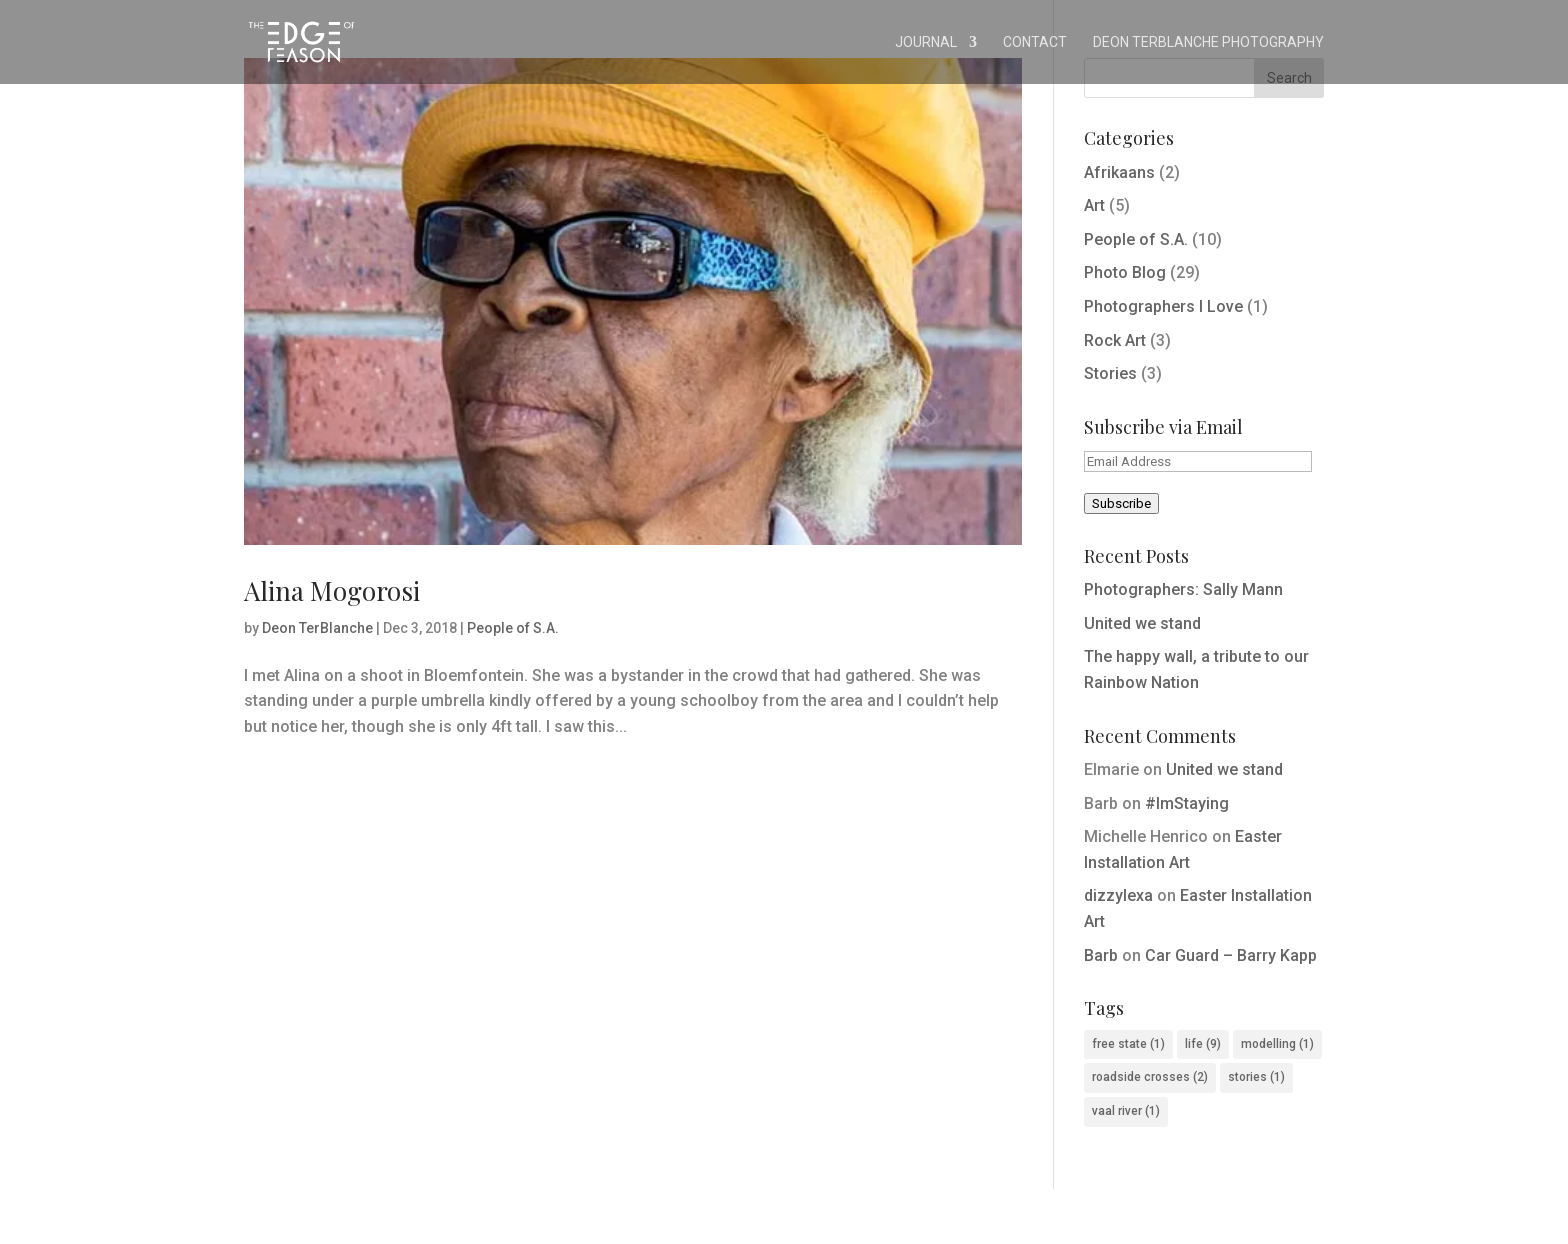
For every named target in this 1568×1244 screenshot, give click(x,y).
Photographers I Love (1163, 306)
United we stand (1142, 623)
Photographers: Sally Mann (1183, 589)
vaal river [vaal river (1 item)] (1126, 1111)
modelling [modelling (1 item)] (1277, 1044)
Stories (1110, 373)
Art (1094, 205)
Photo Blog (1125, 272)
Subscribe (1121, 503)
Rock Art (1115, 340)
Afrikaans (1119, 172)
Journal (926, 42)
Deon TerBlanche (317, 628)
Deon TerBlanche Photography (1208, 42)
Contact (1035, 42)
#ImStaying (1187, 803)
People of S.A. (513, 628)
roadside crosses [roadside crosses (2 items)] (1150, 1077)
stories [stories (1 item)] (1256, 1077)
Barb (1101, 955)
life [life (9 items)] (1203, 1044)
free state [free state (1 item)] (1128, 1044)
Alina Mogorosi (332, 590)
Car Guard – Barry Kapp (1231, 955)
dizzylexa (1118, 895)
